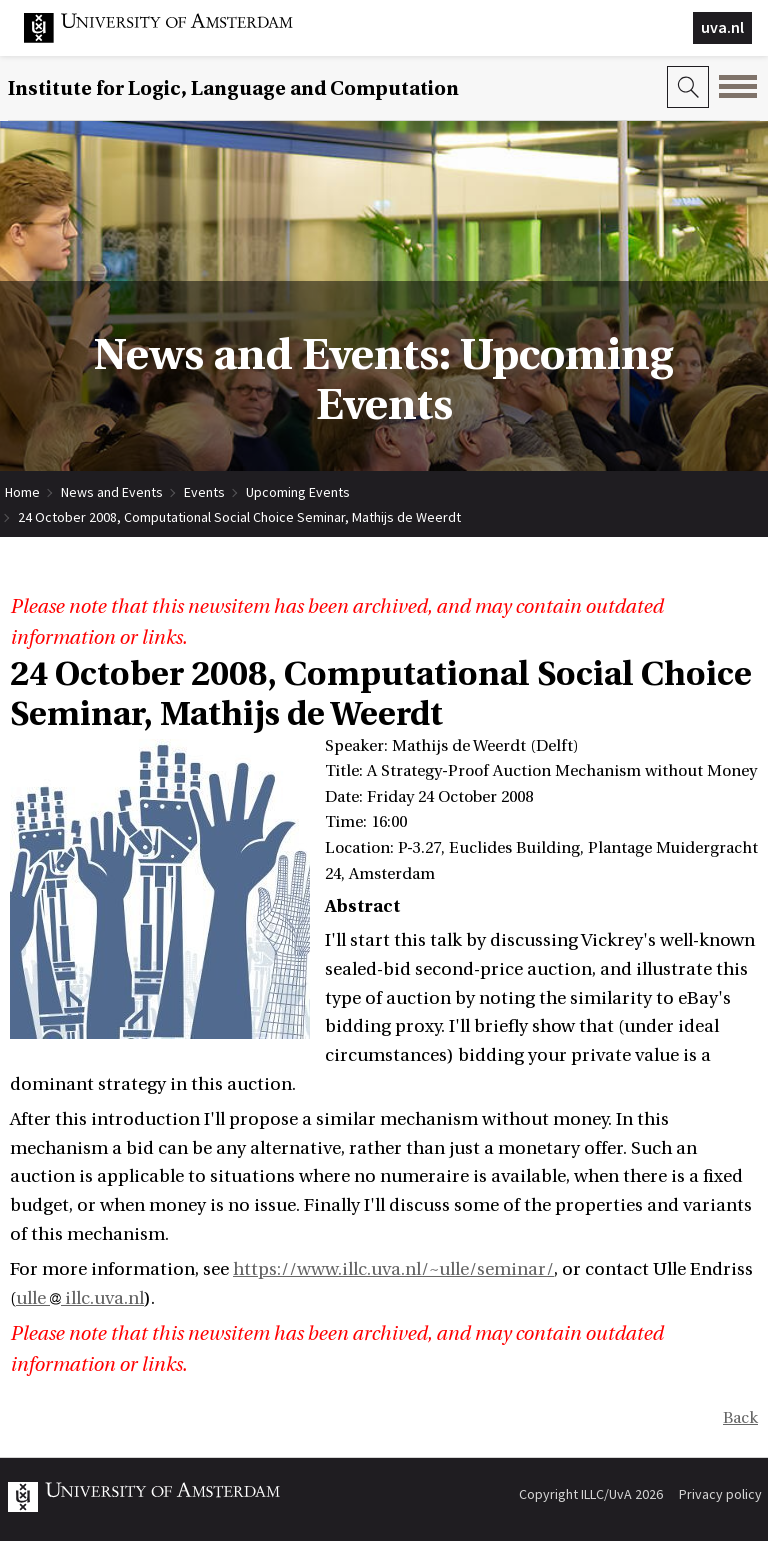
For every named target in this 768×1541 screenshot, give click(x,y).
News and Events (112, 492)
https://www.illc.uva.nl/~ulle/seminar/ (393, 1269)
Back (740, 1418)
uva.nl (722, 27)
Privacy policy (720, 1494)
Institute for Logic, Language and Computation (233, 88)
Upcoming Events (298, 492)
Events (204, 492)
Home (22, 492)
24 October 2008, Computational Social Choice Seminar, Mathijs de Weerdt (239, 517)
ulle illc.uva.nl (80, 1298)
